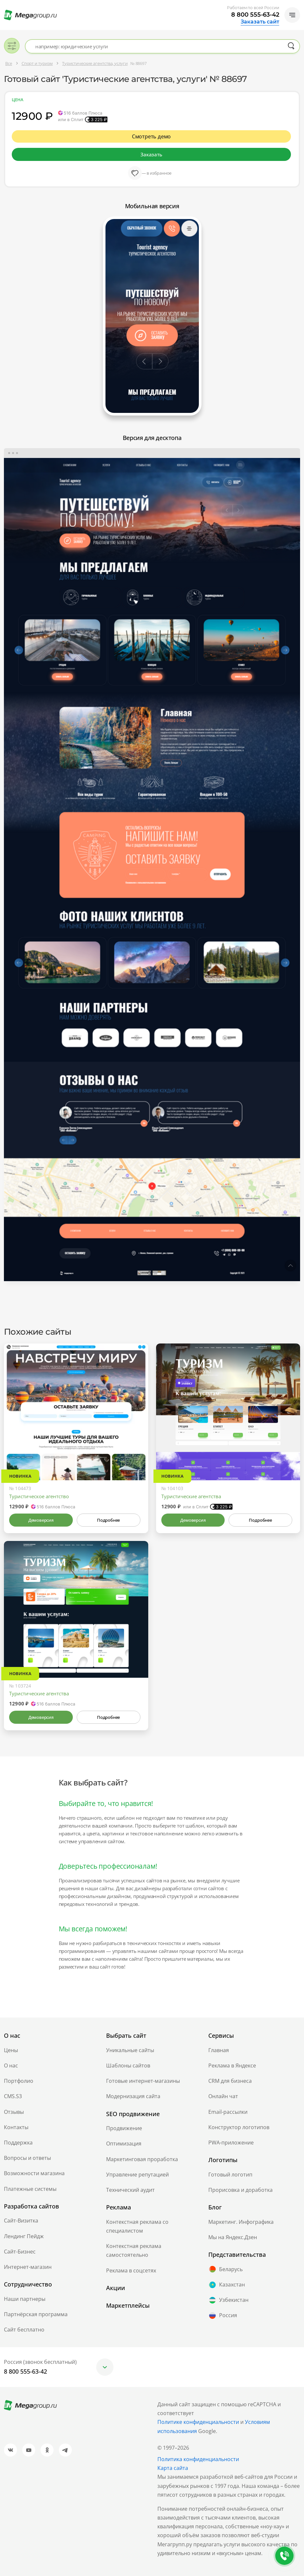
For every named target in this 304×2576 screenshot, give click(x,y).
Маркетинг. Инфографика (241, 2221)
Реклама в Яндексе (232, 2065)
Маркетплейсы (128, 2305)
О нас (11, 2065)
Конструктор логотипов (238, 2127)
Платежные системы (30, 2188)
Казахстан (226, 2285)
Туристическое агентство (39, 1496)
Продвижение (124, 2128)
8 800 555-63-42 (255, 14)
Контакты (16, 2127)
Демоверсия (41, 1520)
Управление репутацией (137, 2174)
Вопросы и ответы (27, 2157)
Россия (222, 2315)
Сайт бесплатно (24, 2329)
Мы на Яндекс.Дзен (232, 2237)
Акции (115, 2288)
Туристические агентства (191, 1496)
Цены (11, 2050)
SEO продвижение (133, 2114)
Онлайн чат (223, 2096)
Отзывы (14, 2111)
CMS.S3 (13, 2096)
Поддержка (18, 2142)
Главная (218, 2050)
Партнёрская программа (36, 2314)
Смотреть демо (151, 136)
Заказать (151, 154)
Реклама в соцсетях (131, 2270)
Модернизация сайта (133, 2096)
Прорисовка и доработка (240, 2189)
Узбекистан (228, 2300)
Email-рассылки (228, 2111)
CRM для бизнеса (230, 2080)
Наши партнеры (24, 2298)
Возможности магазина (34, 2173)
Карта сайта (172, 2468)
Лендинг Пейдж (24, 2236)
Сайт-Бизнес (20, 2251)
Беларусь (225, 2269)
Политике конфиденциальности (198, 2422)
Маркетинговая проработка (142, 2159)
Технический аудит (130, 2189)
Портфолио (18, 2080)
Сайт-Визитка (21, 2220)
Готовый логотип (230, 2174)
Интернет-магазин (28, 2266)
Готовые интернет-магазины (143, 2080)
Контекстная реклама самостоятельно (133, 2250)
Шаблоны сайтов (128, 2065)
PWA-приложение (231, 2142)
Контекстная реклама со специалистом (137, 2226)
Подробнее (108, 1520)
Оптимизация (123, 2143)
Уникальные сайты (130, 2050)
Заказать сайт (260, 22)
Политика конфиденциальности (198, 2459)
